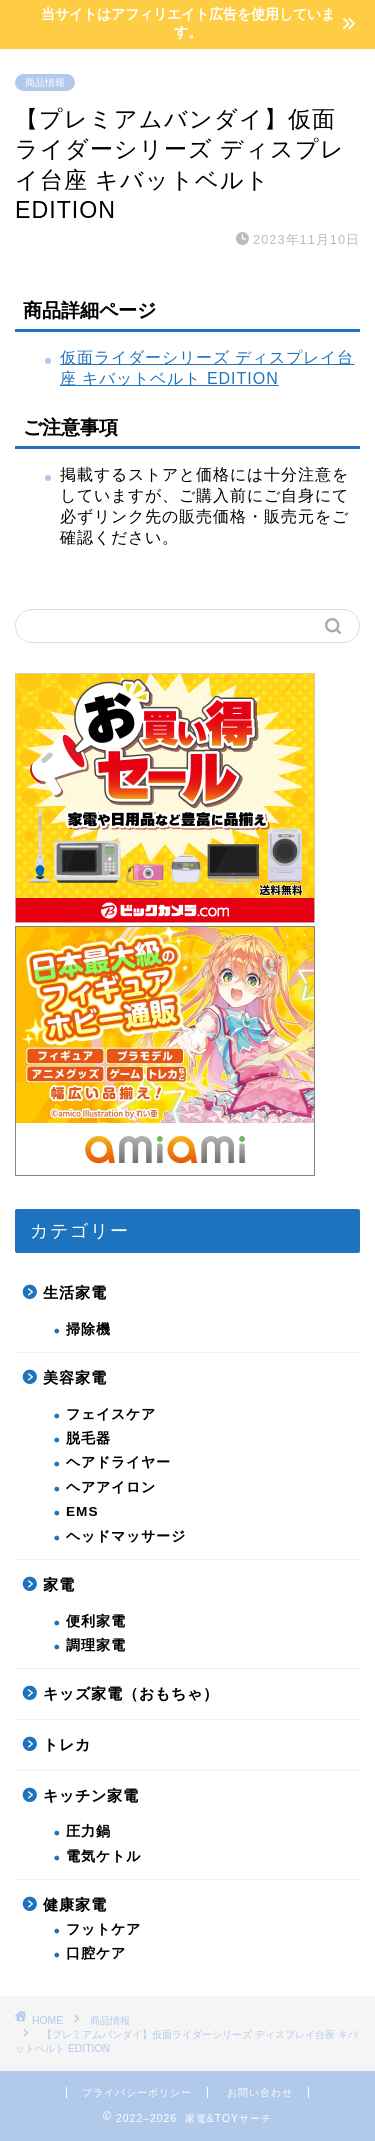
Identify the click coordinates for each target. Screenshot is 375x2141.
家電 (59, 1584)
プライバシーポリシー (137, 2092)
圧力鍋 (88, 1831)
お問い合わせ (260, 2092)
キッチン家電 (91, 1795)
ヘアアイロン (111, 1487)
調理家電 (96, 1645)
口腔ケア (96, 1953)
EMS (82, 1511)
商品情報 (45, 82)
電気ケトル (103, 1856)
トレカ (67, 1744)
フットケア (103, 1929)
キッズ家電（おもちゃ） (131, 1693)
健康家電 (75, 1904)
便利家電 (96, 1621)
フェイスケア (111, 1414)
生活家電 (75, 1292)
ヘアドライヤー (118, 1462)
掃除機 (88, 1329)
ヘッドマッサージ (126, 1536)
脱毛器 (88, 1438)
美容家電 (75, 1377)
